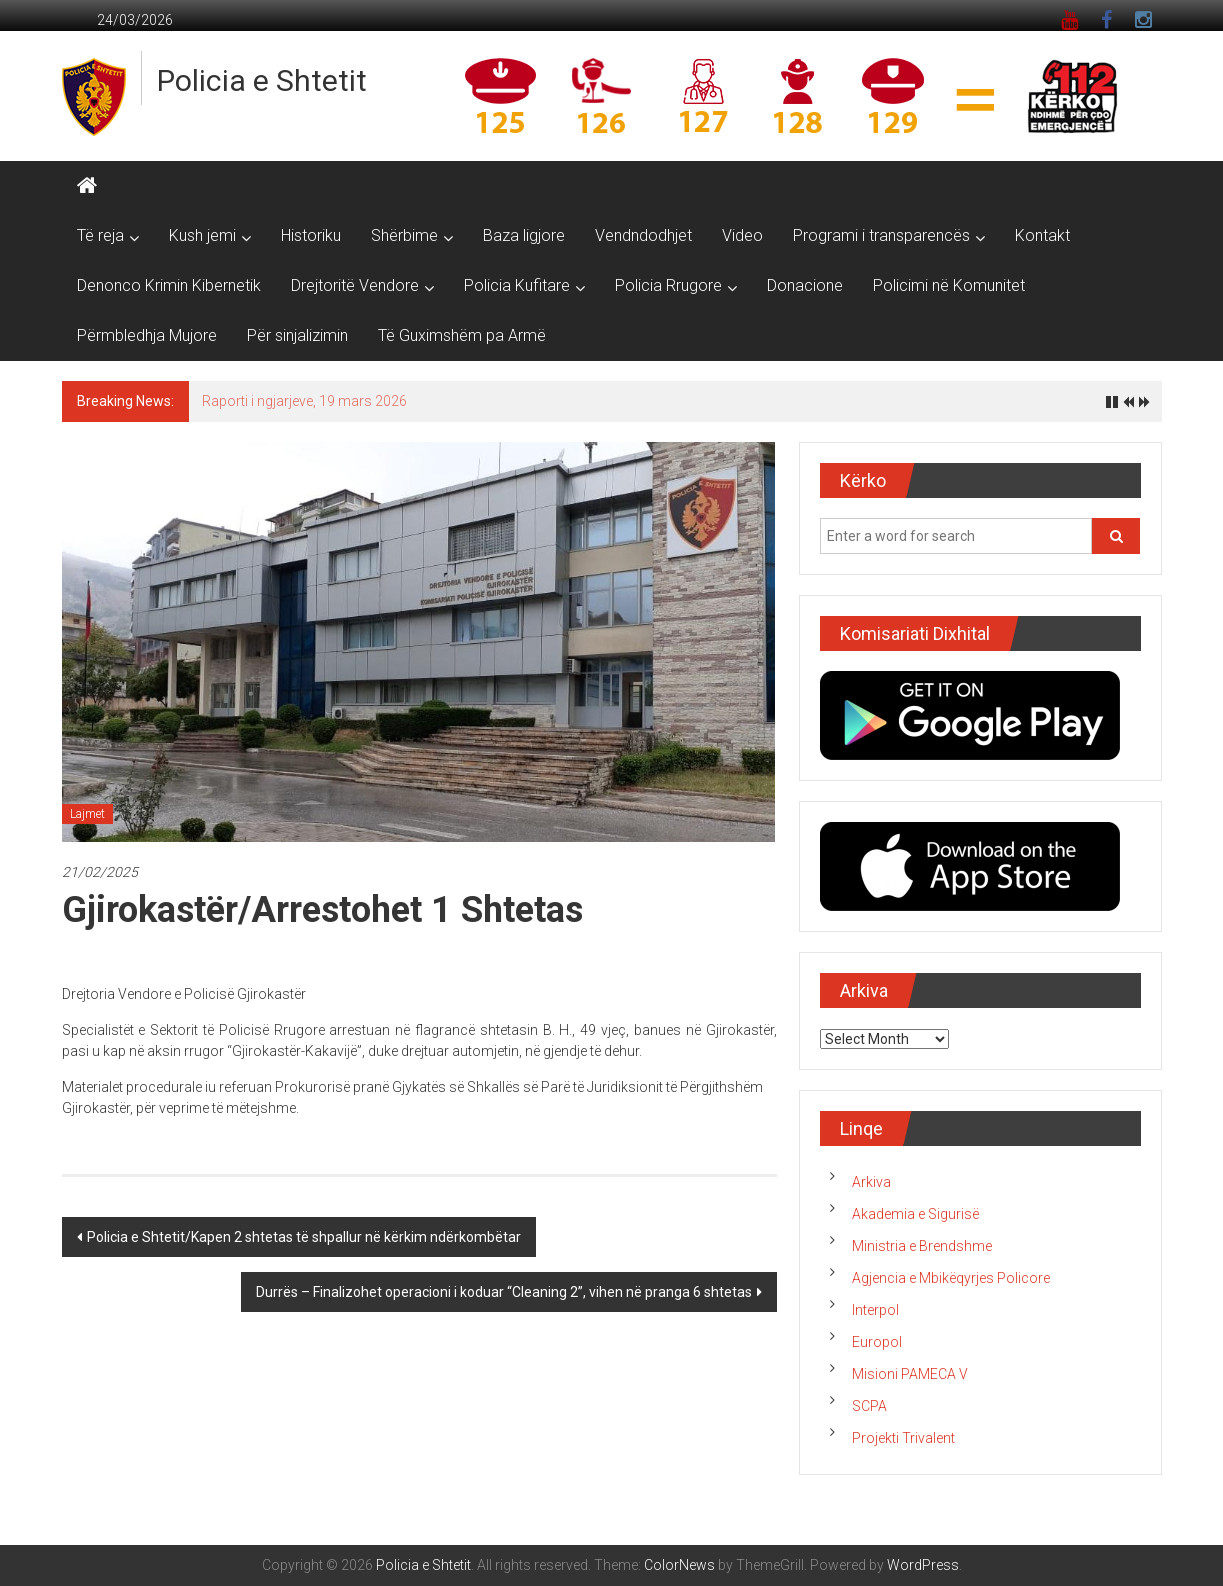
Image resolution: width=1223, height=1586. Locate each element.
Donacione (805, 285)
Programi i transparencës (881, 235)
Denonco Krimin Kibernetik (169, 285)
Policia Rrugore (668, 285)
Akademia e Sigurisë (915, 1214)
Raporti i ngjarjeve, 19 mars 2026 (304, 401)
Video (742, 235)
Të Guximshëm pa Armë (462, 335)
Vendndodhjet (643, 235)
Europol (877, 1342)
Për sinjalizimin (297, 335)
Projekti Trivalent (903, 1438)
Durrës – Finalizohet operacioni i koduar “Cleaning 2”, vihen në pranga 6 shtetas (504, 1292)
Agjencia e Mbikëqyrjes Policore (951, 1278)
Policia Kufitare (517, 285)
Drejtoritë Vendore (355, 285)
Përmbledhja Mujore (147, 335)
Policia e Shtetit (262, 80)
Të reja (100, 235)
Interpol (875, 1310)
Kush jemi (202, 235)
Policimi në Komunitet (949, 285)
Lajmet (87, 814)
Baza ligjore (524, 235)
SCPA (869, 1406)
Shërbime (404, 235)
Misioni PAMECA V (910, 1374)
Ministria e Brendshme (922, 1246)
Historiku (311, 235)
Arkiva (871, 1182)
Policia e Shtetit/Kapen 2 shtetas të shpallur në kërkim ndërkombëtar (304, 1237)
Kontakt (1042, 235)
